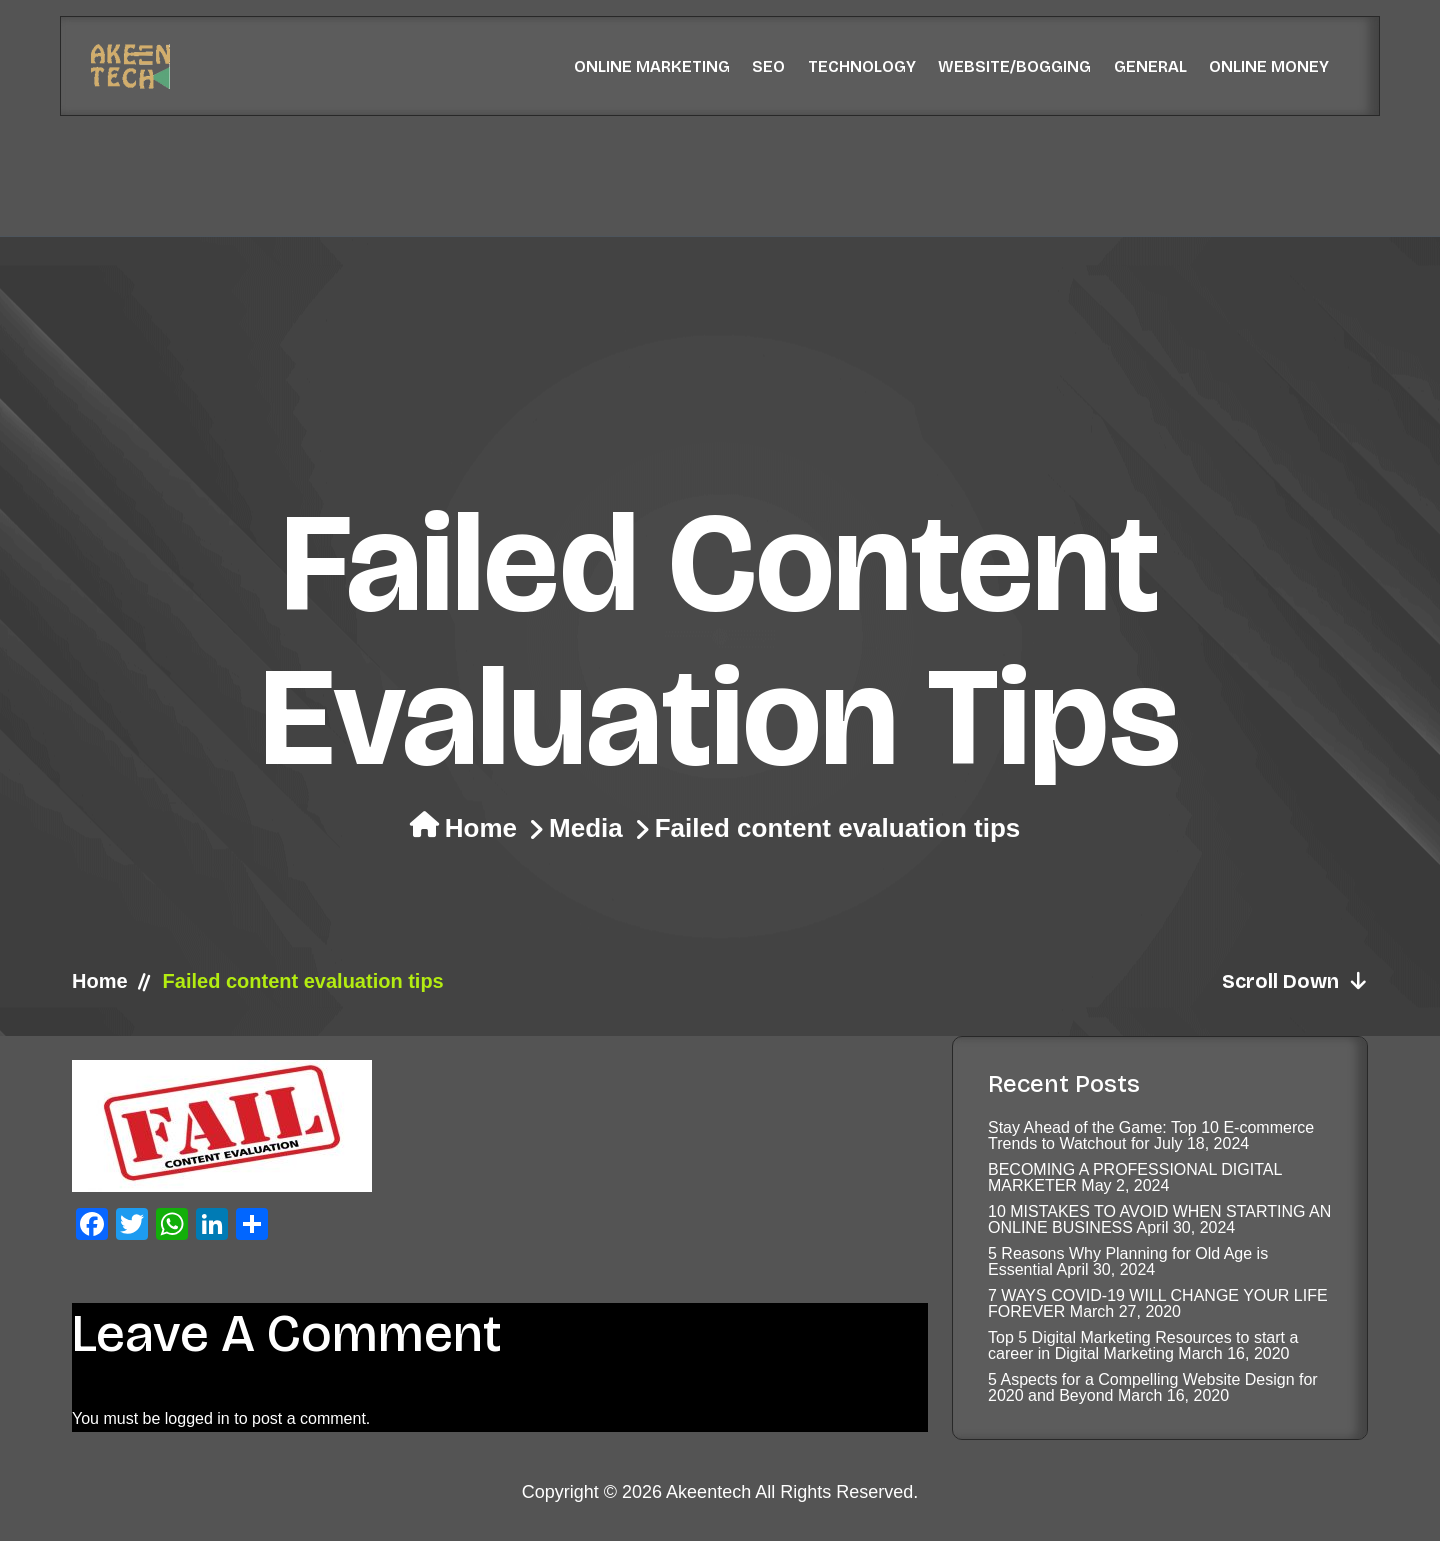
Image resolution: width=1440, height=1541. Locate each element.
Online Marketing (652, 66)
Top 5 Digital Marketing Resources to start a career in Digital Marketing (1143, 1345)
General (1150, 66)
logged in (197, 1418)
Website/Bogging (1014, 66)
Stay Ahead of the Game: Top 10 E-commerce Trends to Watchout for (1151, 1135)
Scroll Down (1295, 981)
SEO (768, 66)
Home (481, 828)
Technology (862, 66)
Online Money (1269, 66)
